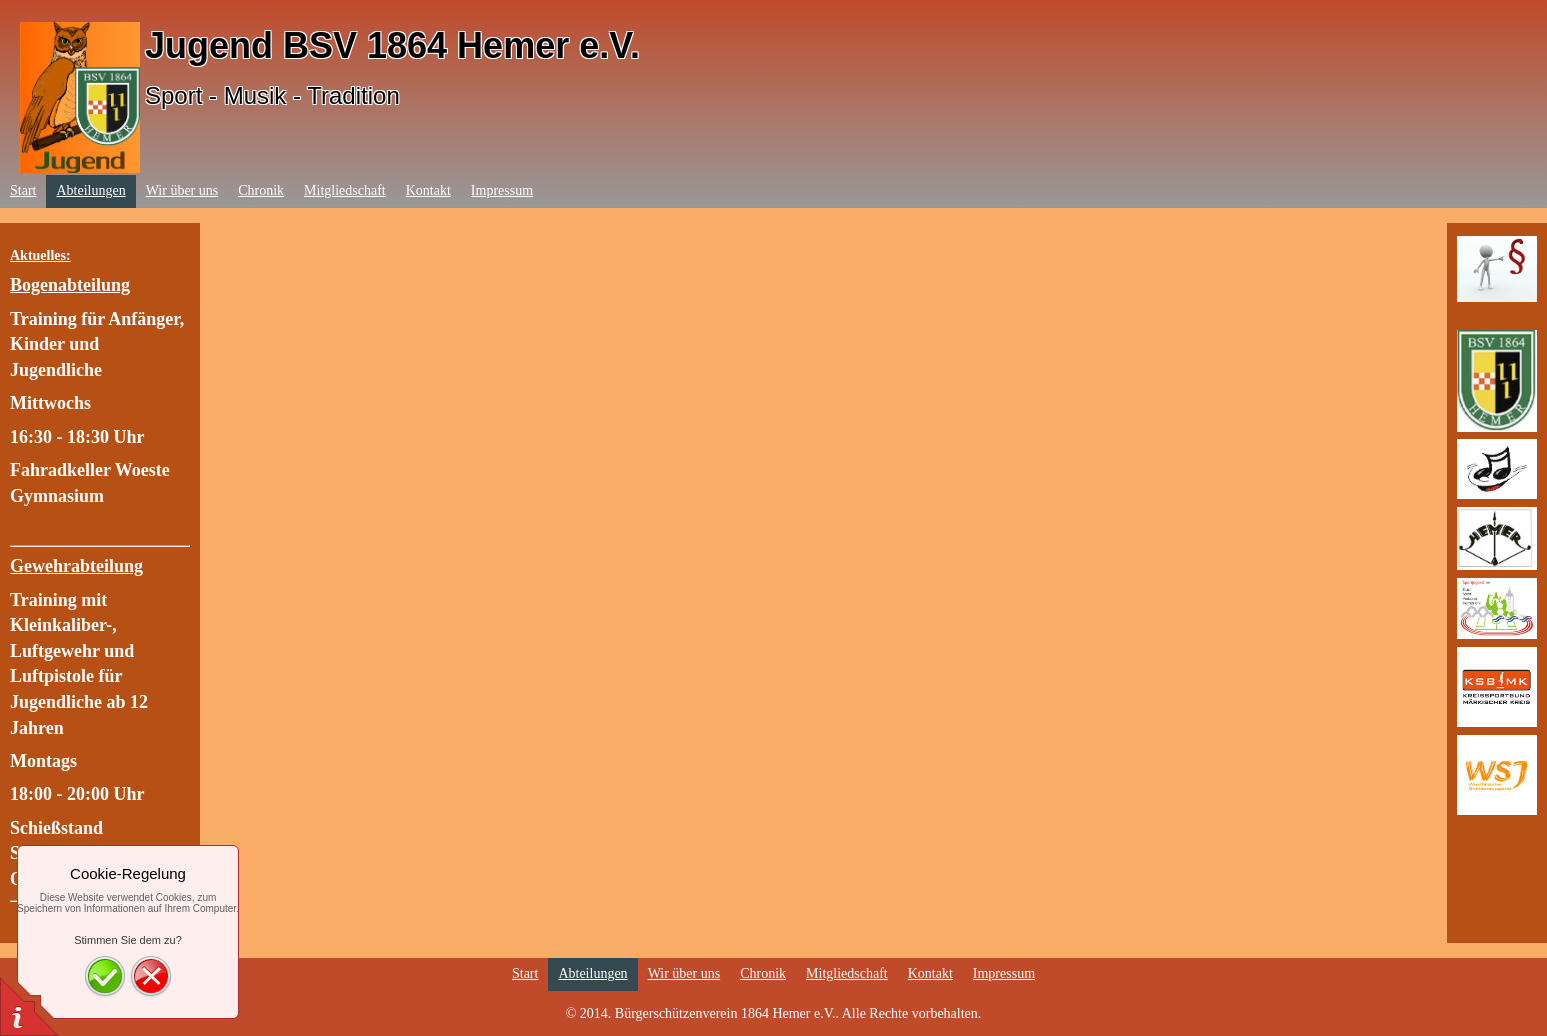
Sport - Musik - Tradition (272, 95)
